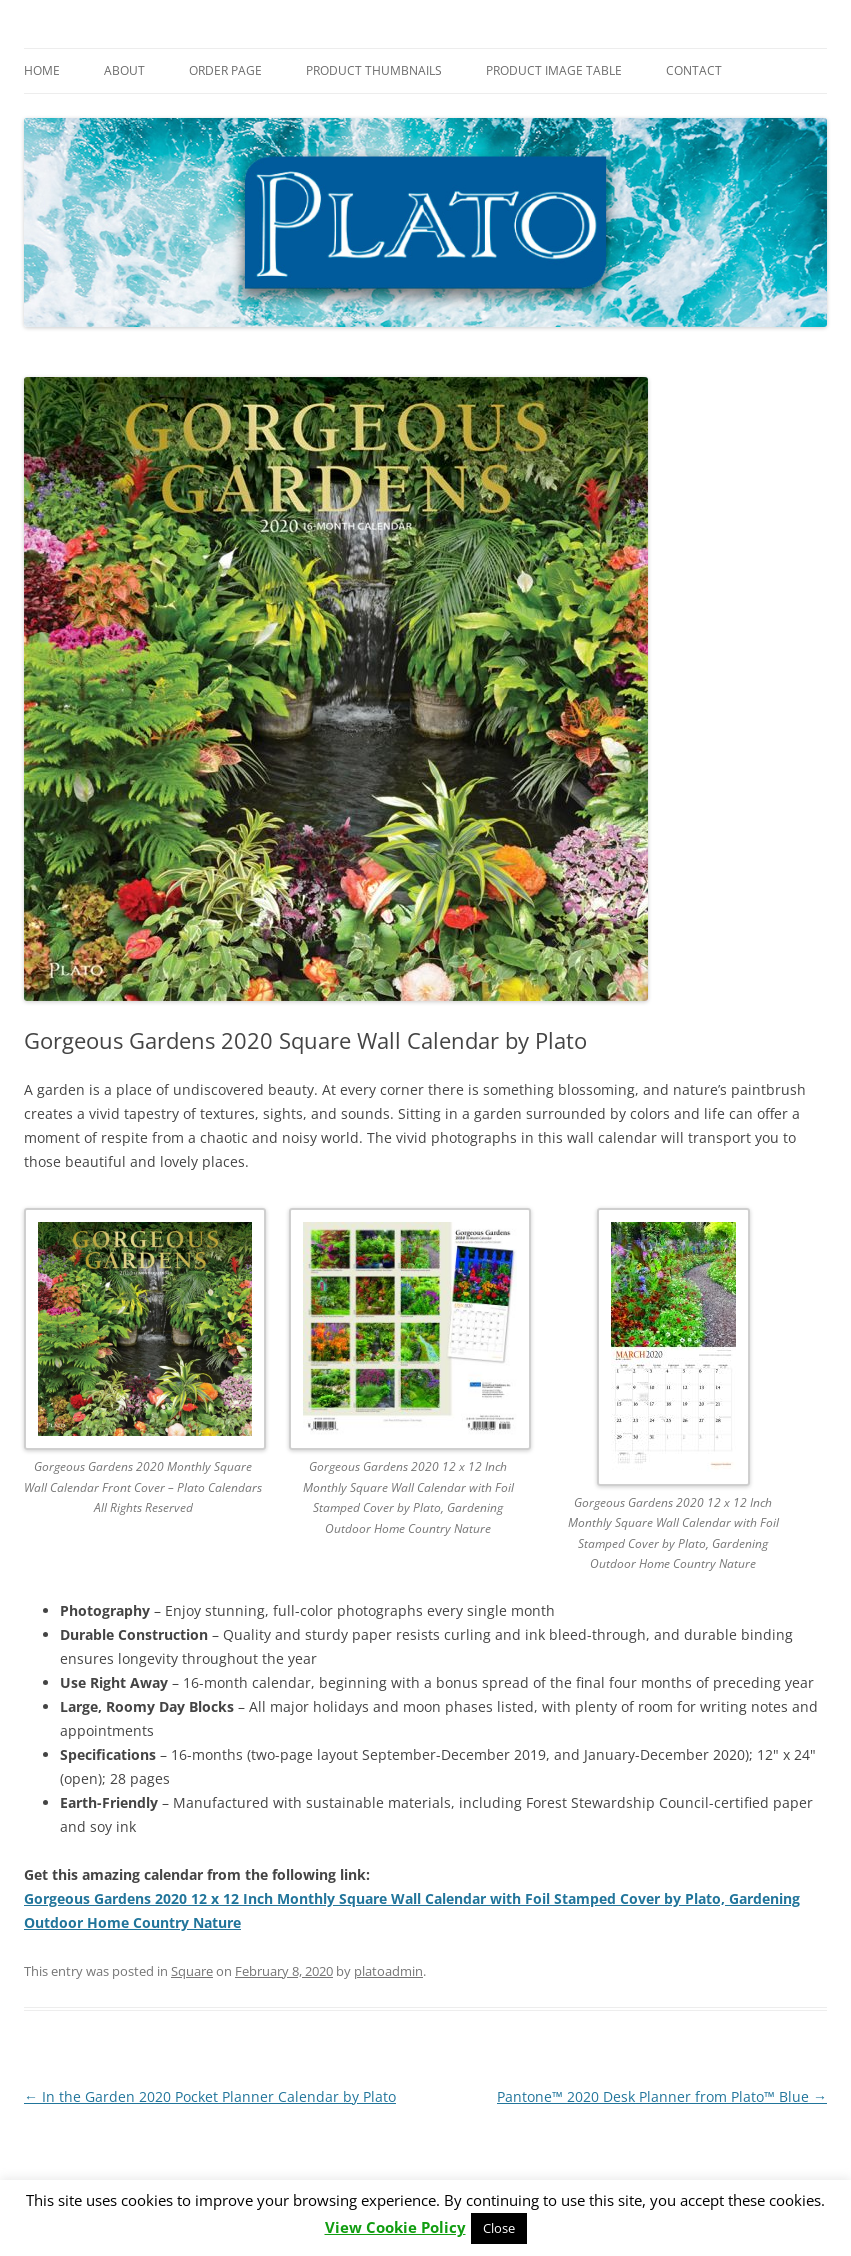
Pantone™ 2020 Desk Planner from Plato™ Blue (662, 2096)
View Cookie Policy (395, 2227)
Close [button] (499, 2228)
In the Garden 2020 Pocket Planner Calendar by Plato (210, 2096)
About (124, 70)
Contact (694, 70)
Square (192, 1971)
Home (42, 70)
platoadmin (388, 1971)
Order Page (225, 70)
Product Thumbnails (374, 70)
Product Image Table (554, 70)
